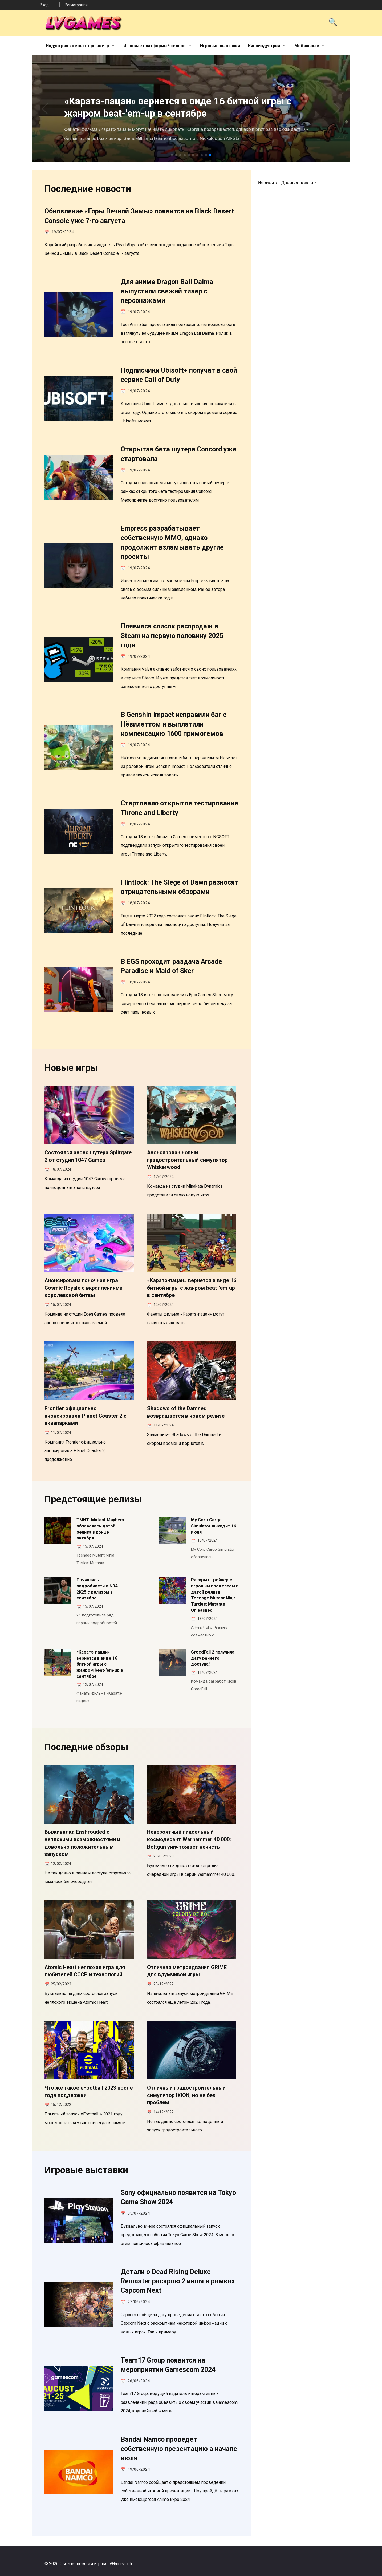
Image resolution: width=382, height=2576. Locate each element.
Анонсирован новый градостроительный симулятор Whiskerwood (187, 1160)
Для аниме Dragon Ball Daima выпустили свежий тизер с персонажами (167, 291)
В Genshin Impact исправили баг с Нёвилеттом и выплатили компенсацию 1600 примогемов (173, 724)
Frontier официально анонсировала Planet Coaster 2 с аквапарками (85, 1415)
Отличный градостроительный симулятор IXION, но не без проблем (186, 2095)
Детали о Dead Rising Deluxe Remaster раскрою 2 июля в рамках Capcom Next (178, 2281)
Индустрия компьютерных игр (77, 45)
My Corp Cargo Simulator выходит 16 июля (213, 1525)
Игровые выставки (220, 45)
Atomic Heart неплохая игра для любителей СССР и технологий (84, 1971)
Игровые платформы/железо (154, 45)
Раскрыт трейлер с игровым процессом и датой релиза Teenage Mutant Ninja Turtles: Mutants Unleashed (214, 1594)
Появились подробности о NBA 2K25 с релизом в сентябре (97, 1589)
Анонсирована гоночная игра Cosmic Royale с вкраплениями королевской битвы (83, 1287)
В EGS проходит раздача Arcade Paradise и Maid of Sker (171, 965)
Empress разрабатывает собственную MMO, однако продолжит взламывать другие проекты (172, 543)
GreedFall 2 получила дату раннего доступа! (212, 1658)
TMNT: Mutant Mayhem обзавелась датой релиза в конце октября (100, 1529)
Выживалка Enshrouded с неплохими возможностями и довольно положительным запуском (82, 1843)
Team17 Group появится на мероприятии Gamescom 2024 (168, 2364)
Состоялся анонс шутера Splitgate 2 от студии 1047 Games (88, 1156)
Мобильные (306, 45)
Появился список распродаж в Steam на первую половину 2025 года (172, 635)
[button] (172, 155)
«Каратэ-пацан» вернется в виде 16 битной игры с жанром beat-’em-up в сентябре (191, 1287)
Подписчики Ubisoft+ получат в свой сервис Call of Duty (179, 374)
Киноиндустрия (264, 45)
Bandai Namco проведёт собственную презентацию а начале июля (179, 2448)
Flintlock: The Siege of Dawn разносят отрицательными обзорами (179, 887)
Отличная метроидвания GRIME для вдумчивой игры (187, 1971)
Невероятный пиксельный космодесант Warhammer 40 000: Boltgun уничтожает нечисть (189, 1839)
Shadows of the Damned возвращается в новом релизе (186, 1412)
